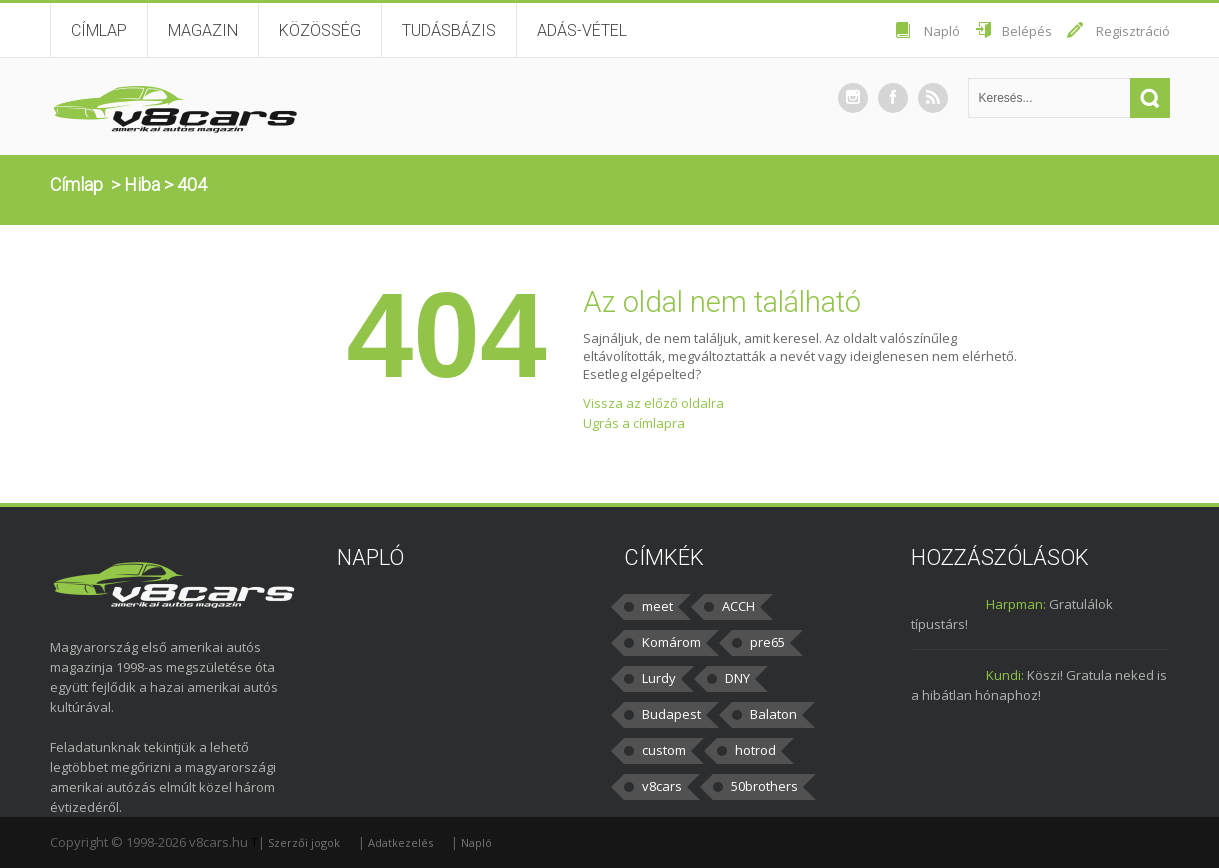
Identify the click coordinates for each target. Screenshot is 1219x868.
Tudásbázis (449, 30)
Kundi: (1005, 675)
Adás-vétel (582, 30)
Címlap (99, 30)
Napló (942, 31)
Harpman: (1016, 604)
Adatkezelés (400, 842)
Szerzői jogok (304, 842)
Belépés (1027, 31)
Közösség (320, 30)
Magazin (203, 30)
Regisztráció (1133, 31)
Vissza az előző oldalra (653, 403)
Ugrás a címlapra (634, 423)
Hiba (142, 184)
